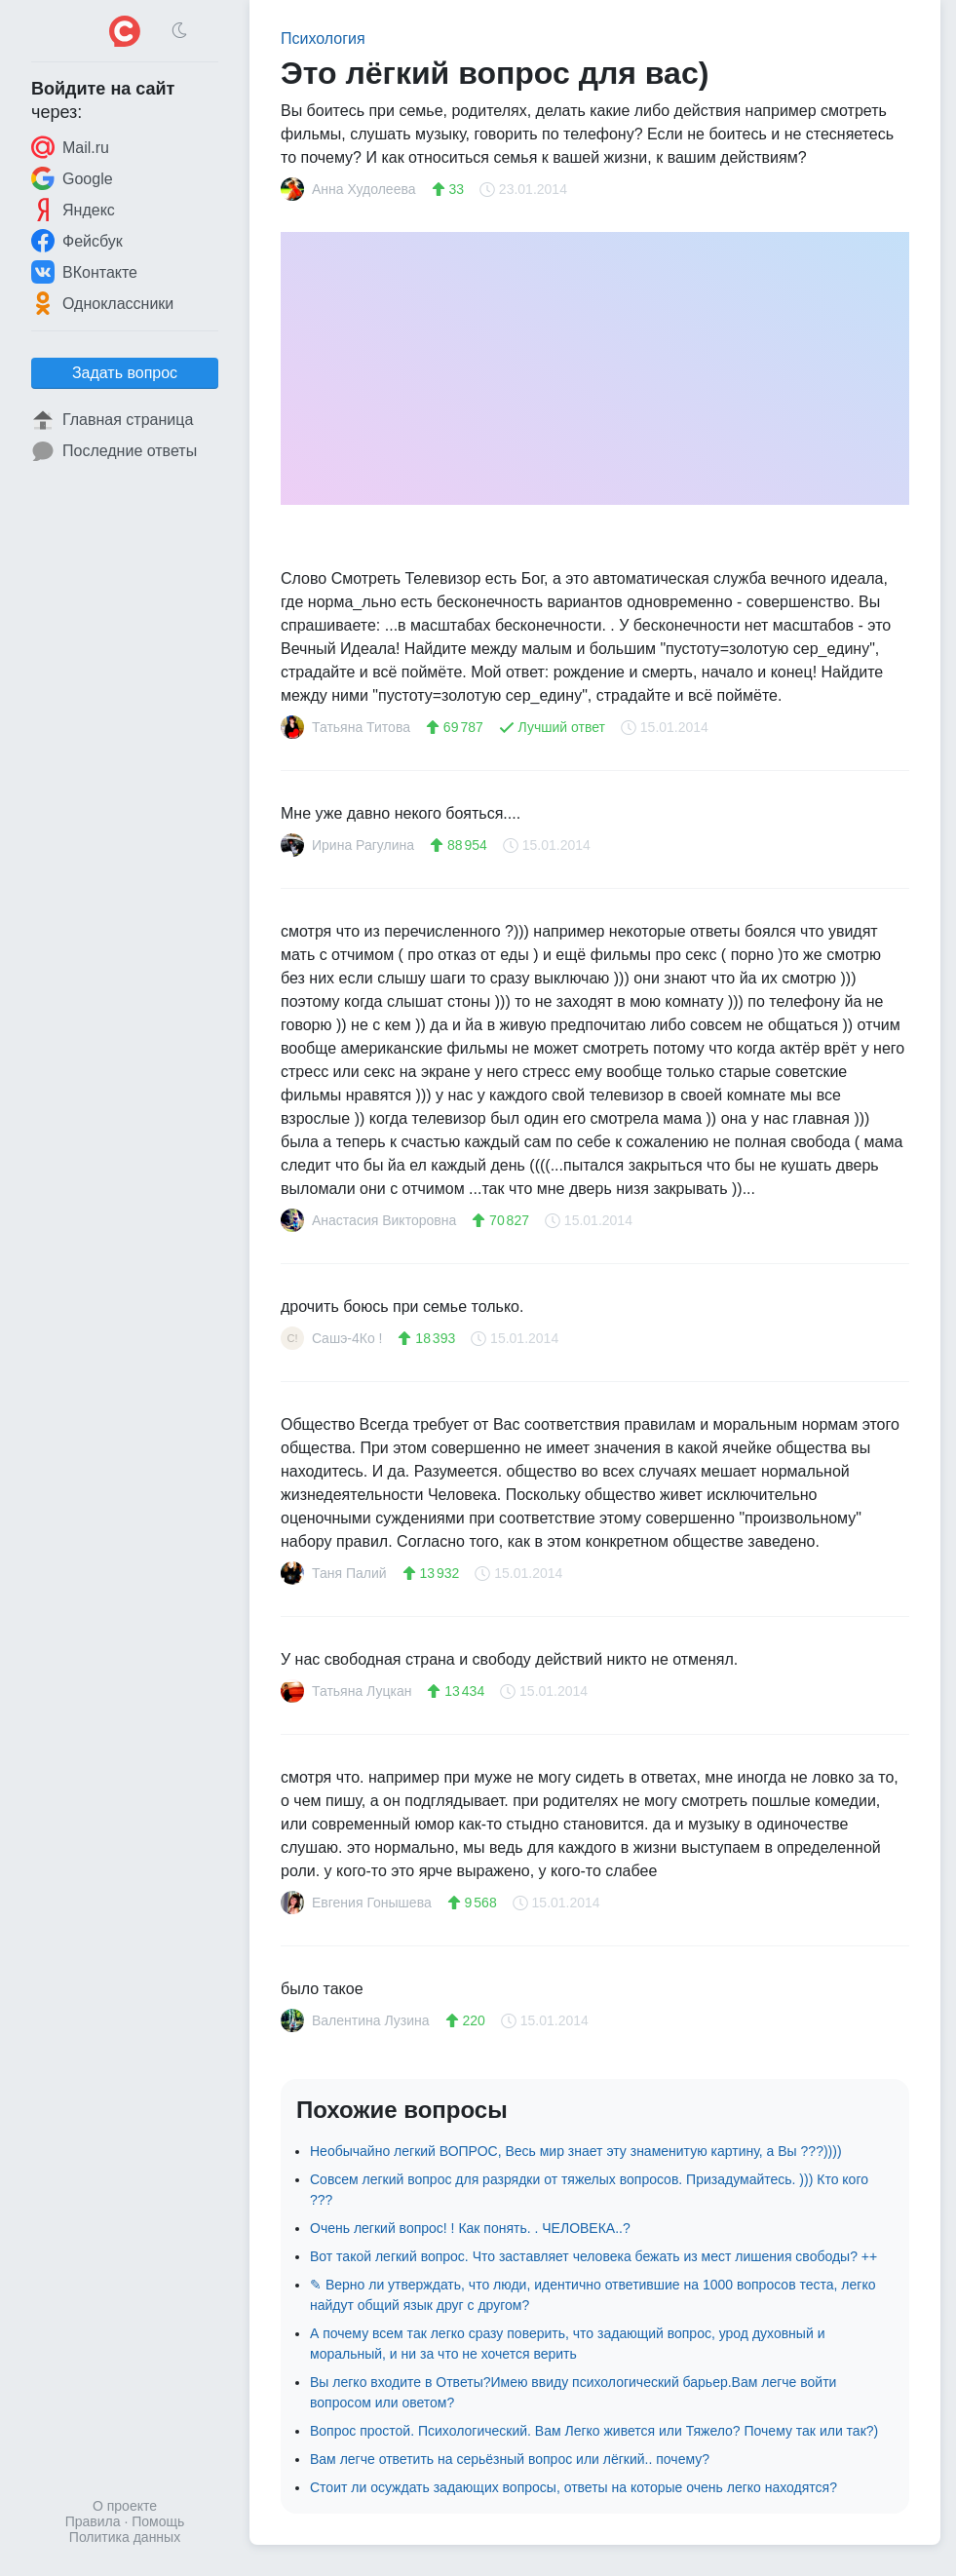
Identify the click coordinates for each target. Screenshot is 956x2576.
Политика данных (124, 2537)
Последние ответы (114, 451)
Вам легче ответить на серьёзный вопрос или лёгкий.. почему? (509, 2459)
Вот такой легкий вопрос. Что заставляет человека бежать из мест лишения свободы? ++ (593, 2256)
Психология (323, 38)
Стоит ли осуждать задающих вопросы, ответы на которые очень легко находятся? (573, 2487)
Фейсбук (77, 240)
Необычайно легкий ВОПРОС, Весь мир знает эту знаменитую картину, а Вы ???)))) (576, 2151)
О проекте (125, 2506)
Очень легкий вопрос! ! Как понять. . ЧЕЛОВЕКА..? (470, 2228)
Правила (93, 2521)
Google (72, 178)
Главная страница (112, 420)
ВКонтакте (84, 272)
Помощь (158, 2521)
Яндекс (73, 209)
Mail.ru (70, 147)
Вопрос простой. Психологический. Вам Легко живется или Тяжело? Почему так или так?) (594, 2431)
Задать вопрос (124, 373)
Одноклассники (102, 303)
